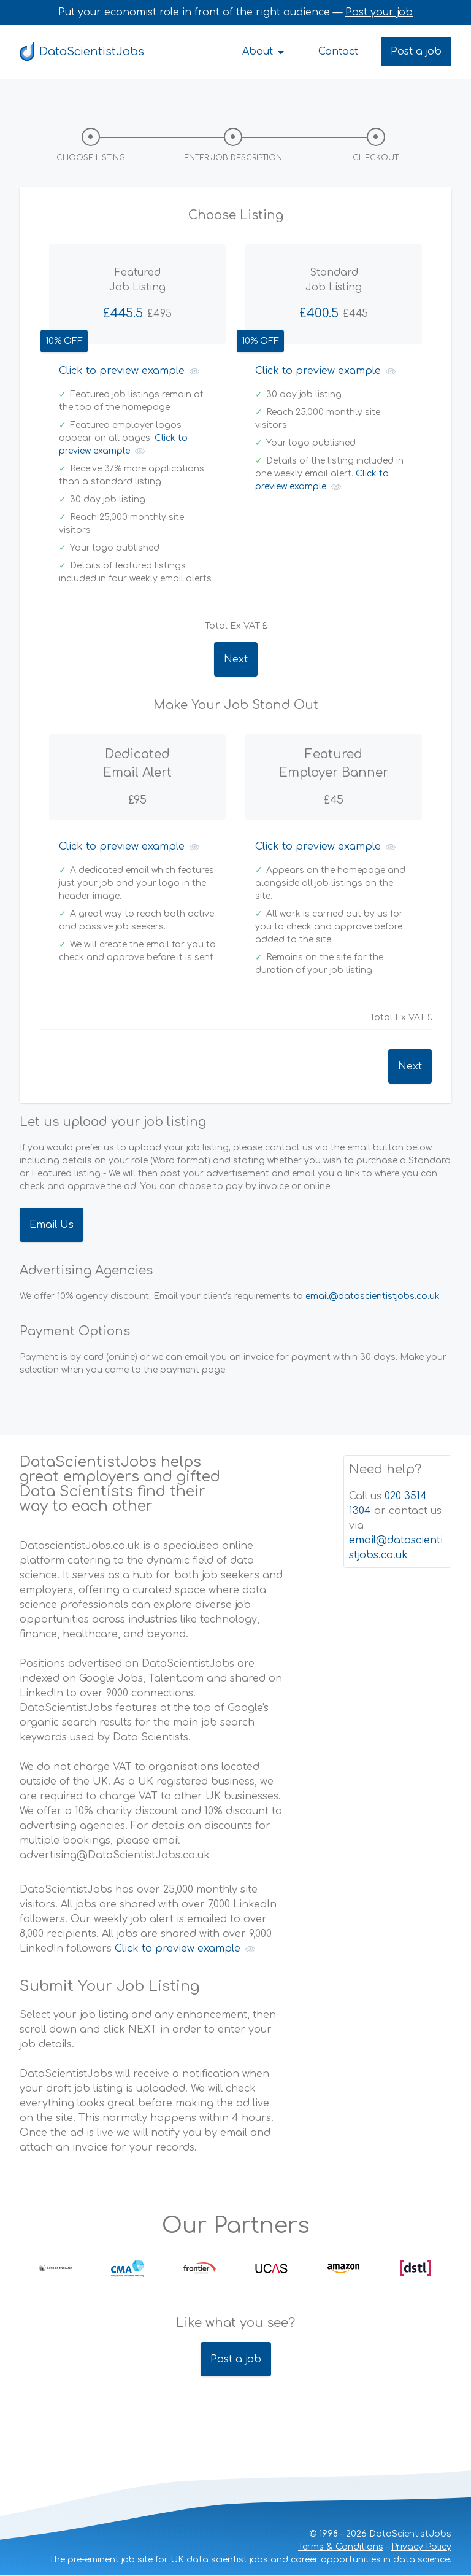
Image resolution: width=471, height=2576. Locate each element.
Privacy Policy (421, 2546)
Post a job (416, 51)
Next (236, 659)
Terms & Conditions (340, 2546)
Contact (338, 51)
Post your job (379, 12)
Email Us (51, 1224)
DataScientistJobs (82, 51)
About (264, 51)
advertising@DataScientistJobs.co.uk (115, 1855)
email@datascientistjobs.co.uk (372, 1296)
